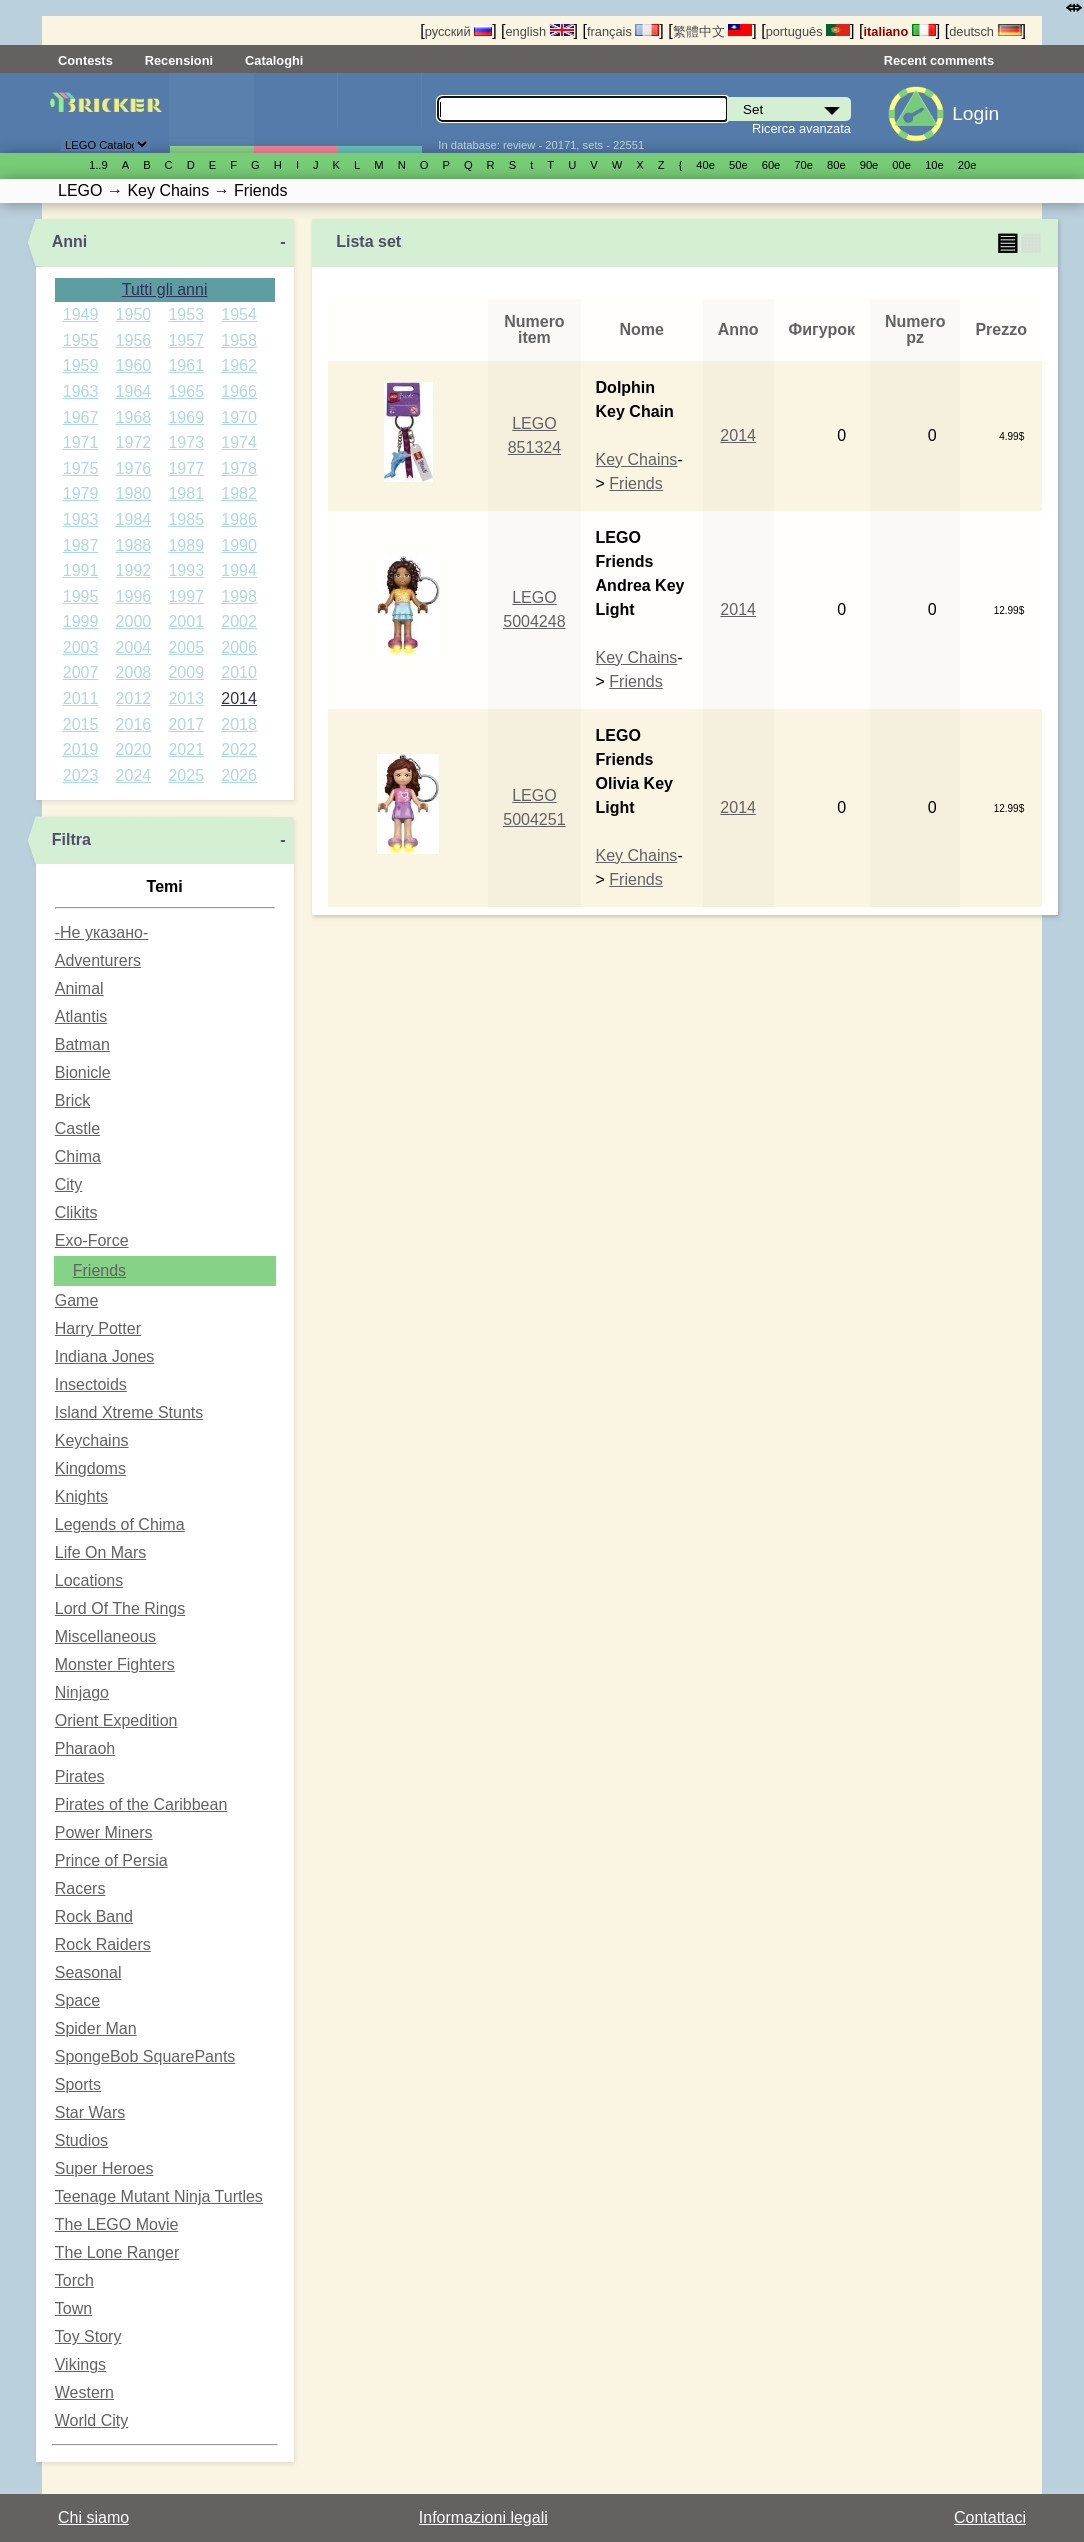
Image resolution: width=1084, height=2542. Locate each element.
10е (934, 165)
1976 (134, 468)
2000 (134, 621)
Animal (79, 988)
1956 (134, 340)
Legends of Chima (120, 1524)
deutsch (985, 31)
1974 (239, 442)
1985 (186, 519)
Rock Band (94, 1916)
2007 (81, 672)
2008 (134, 672)
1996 (134, 596)
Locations (89, 1580)
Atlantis (81, 1016)
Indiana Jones (105, 1356)
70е (803, 165)
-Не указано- (102, 932)
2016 (134, 724)
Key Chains (637, 459)
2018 (239, 724)
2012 (134, 698)
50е (738, 165)
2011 (81, 698)
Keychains (92, 1440)
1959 (81, 365)
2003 (81, 647)
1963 (81, 391)
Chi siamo (93, 2517)
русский (458, 31)
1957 (186, 340)
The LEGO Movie (117, 2224)
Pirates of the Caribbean (141, 1804)
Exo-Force (92, 1240)
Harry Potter (98, 1328)
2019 (81, 749)
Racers (80, 1888)
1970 (239, 417)
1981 (186, 493)
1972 (134, 442)
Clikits (76, 1212)
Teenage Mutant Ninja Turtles (159, 2196)
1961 (186, 365)
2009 (186, 672)
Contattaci (990, 2517)
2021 (186, 749)
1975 (81, 468)
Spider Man (96, 2028)
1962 (239, 365)
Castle (77, 1128)
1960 (134, 365)
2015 (81, 724)
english (540, 31)
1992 (134, 570)
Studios (81, 2140)
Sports (78, 2084)
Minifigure (295, 113)
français (623, 31)
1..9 (98, 165)
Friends (99, 1270)
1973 (186, 442)
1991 (81, 570)
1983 (81, 519)
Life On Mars (101, 1552)
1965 (186, 391)
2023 (81, 775)
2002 (239, 621)
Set (211, 113)
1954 (239, 314)
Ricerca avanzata (801, 128)
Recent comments (939, 60)
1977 (186, 468)
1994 (239, 570)
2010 (239, 672)
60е (771, 165)
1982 (239, 493)
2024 (134, 775)
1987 (81, 545)
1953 (186, 314)
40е (705, 165)
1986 (239, 519)
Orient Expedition (116, 1720)
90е (869, 165)
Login (975, 113)
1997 (186, 596)
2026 (239, 775)
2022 (239, 749)
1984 (134, 519)
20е (967, 165)
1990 (239, 545)
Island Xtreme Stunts (129, 1412)
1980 (134, 493)
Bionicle (83, 1072)
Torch (74, 2280)
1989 (186, 545)
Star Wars (90, 2112)
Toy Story (88, 2336)
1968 (134, 417)
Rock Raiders (103, 1944)
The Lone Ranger (117, 2252)
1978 (239, 468)
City (69, 1184)
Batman (82, 1044)
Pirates (80, 1776)
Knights (81, 1496)
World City (92, 2420)
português (808, 31)
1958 (239, 340)
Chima (78, 1156)
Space (77, 2000)
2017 (186, 724)
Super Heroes (104, 2168)
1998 (239, 596)
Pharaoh (85, 1748)
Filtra (71, 839)
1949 (81, 314)
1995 (81, 596)
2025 (186, 775)
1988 (134, 545)
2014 (239, 698)
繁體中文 (713, 31)
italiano (899, 31)
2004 (134, 647)
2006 (239, 647)
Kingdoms (90, 1468)
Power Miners (104, 1832)
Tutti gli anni (165, 289)
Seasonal (88, 1972)
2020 (134, 749)
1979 (81, 493)
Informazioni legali (483, 2517)
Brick (73, 1100)
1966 (239, 391)
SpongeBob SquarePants (145, 2056)
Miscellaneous (105, 1636)
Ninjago (82, 1692)
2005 (186, 647)
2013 (186, 698)
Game (77, 1300)
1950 (134, 314)
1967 (81, 417)
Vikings (80, 2364)
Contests (85, 60)
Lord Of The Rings (120, 1608)
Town (73, 2308)
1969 (186, 417)
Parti (379, 113)
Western (84, 2392)
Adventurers (98, 960)
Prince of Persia (111, 1860)
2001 (186, 621)
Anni (70, 241)
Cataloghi (274, 60)
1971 (81, 442)
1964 (134, 391)
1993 (186, 570)
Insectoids (91, 1384)
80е (836, 165)
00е (901, 165)
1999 (81, 621)
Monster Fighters (115, 1664)
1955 (81, 340)
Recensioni (179, 60)
